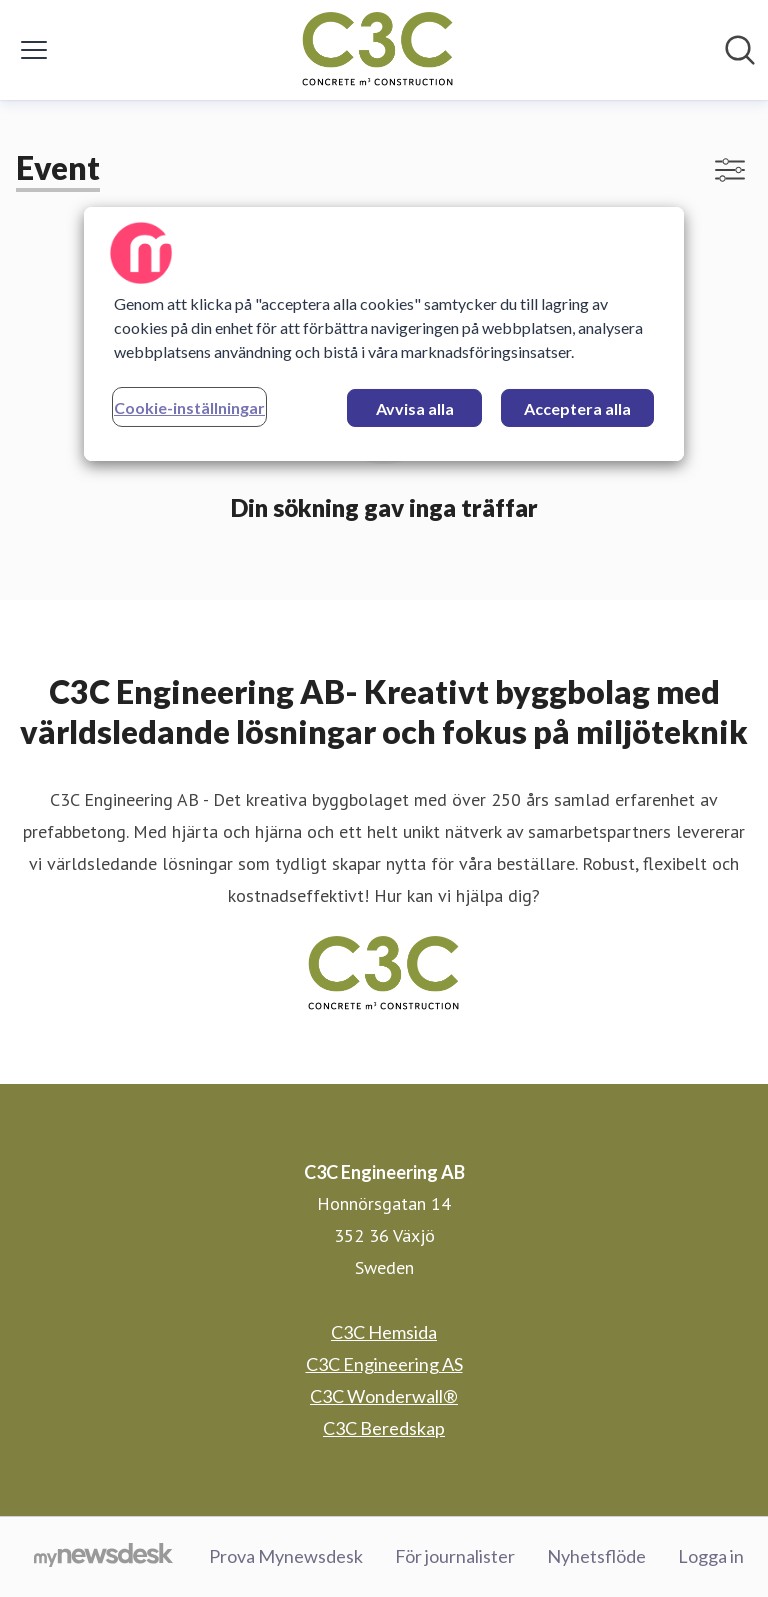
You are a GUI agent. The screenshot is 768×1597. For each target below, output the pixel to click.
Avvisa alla (415, 408)
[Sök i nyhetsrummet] (740, 50)
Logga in (711, 1556)
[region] (384, 334)
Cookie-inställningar (189, 407)
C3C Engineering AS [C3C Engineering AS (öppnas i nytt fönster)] (384, 1364)
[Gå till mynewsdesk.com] (103, 1557)
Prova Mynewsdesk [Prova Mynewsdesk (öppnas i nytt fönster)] (286, 1556)
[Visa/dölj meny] (34, 50)
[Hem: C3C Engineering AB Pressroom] (377, 50)
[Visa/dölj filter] (730, 170)
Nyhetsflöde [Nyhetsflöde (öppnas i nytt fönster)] (596, 1556)
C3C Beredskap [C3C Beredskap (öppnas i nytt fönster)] (384, 1428)
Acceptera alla (577, 408)
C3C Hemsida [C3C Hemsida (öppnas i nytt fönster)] (384, 1332)
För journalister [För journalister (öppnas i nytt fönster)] (455, 1556)
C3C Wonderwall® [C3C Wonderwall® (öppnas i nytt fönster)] (384, 1396)
